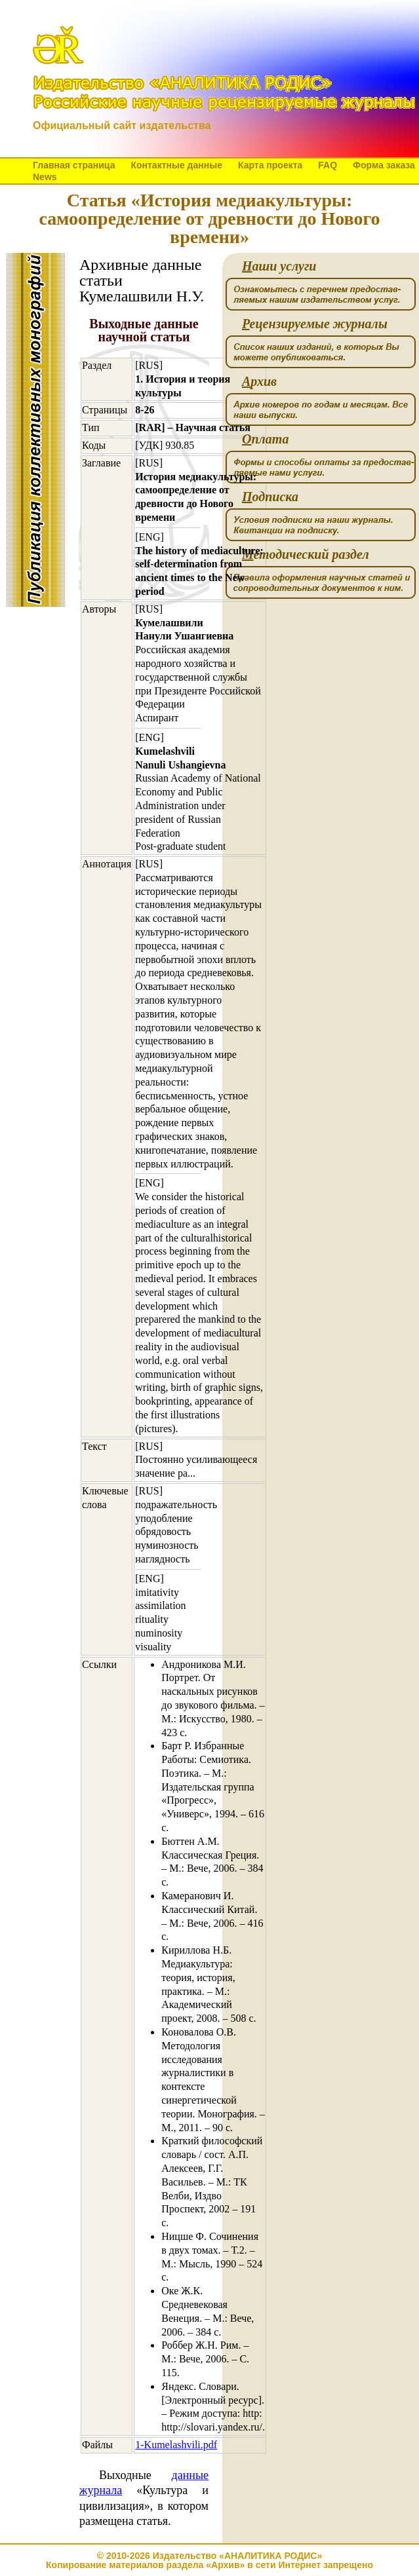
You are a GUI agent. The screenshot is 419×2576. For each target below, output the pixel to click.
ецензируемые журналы (315, 324)
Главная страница (74, 165)
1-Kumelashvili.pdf (176, 2444)
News (45, 177)
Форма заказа (384, 165)
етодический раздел (305, 554)
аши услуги (279, 266)
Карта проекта (270, 165)
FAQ (327, 165)
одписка (270, 497)
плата (265, 439)
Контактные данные (176, 165)
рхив (259, 381)
